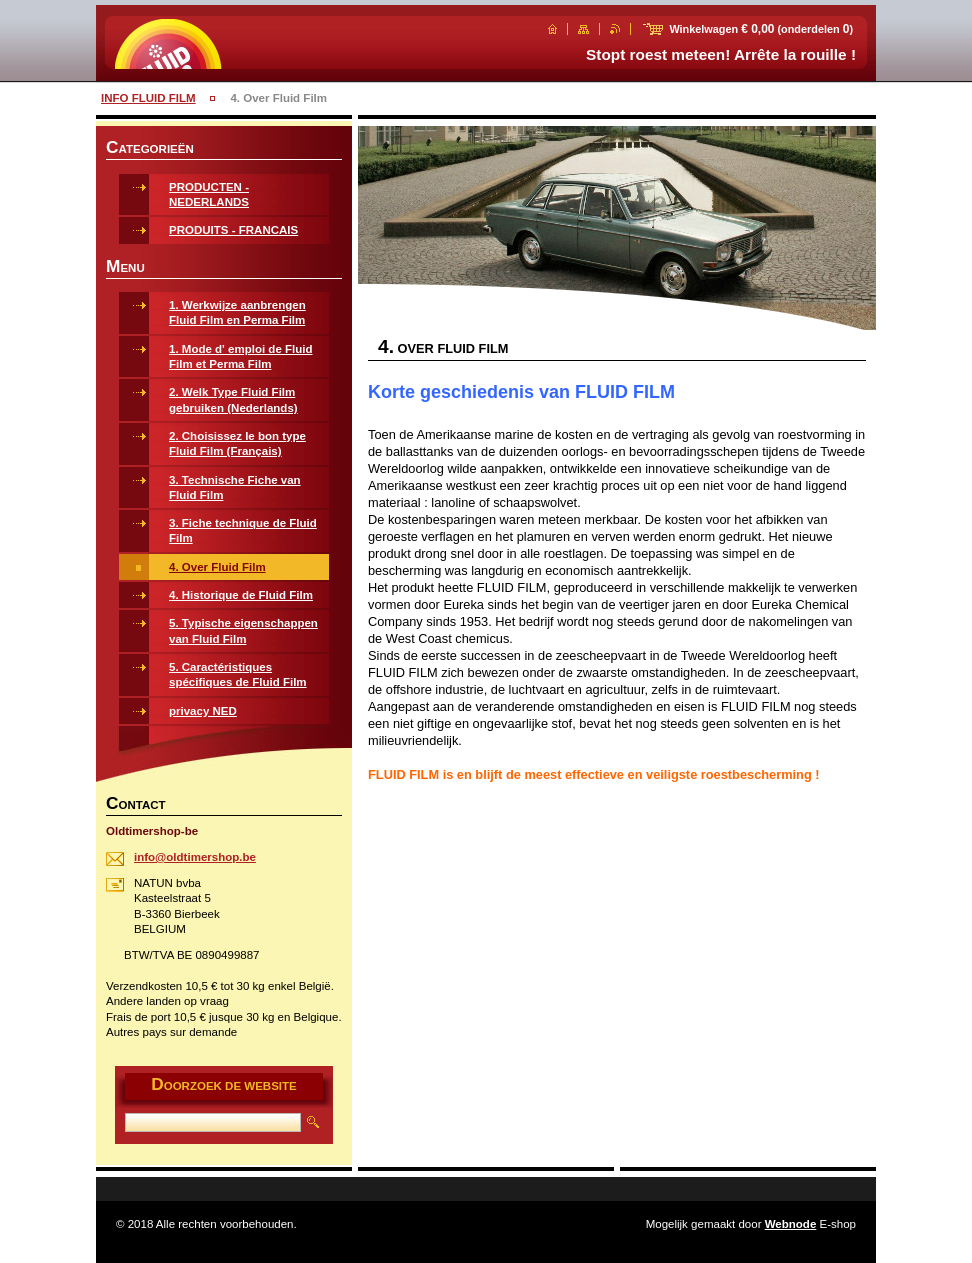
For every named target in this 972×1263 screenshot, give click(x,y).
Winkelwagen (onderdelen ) (761, 29)
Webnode (791, 1224)
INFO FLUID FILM (148, 98)
